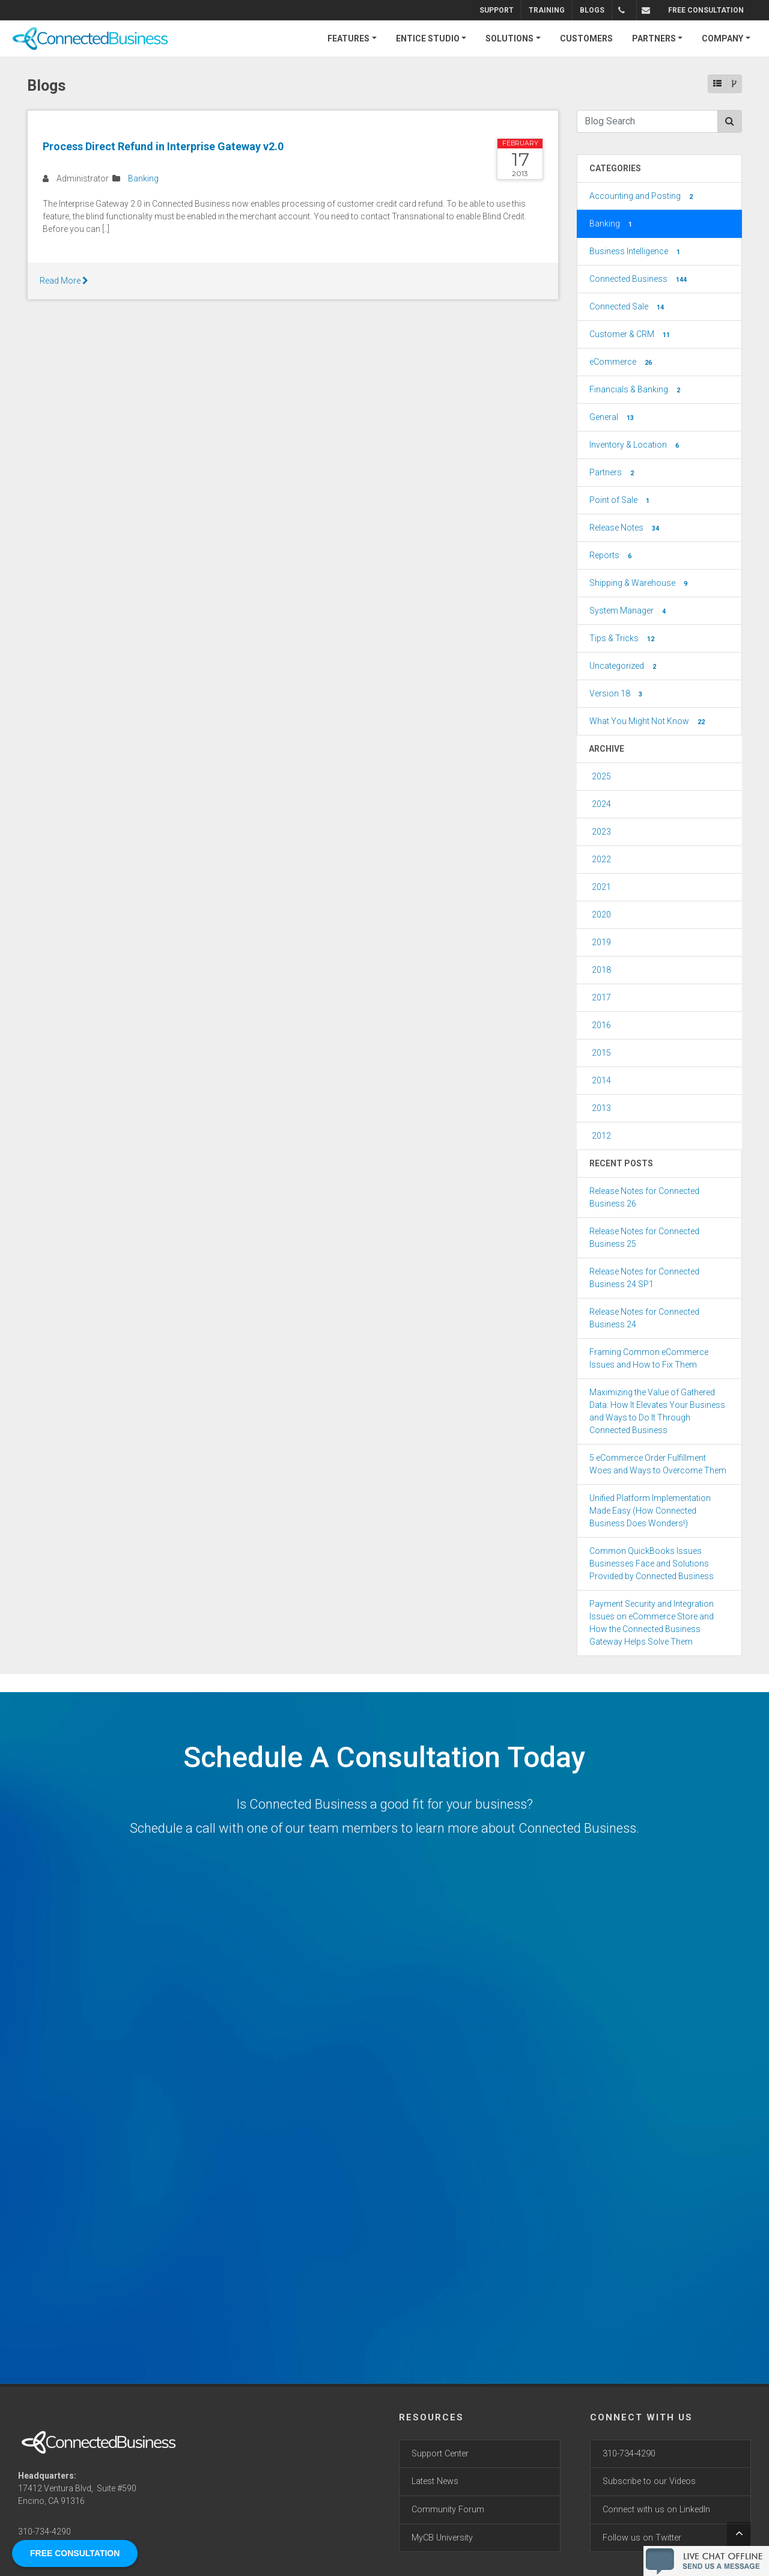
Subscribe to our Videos (649, 2481)
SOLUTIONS (509, 38)
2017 (601, 997)
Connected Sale (627, 307)
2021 (601, 887)
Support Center (440, 2454)
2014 (601, 1080)
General (612, 417)
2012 (601, 1135)
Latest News (435, 2481)
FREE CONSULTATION (706, 10)
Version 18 (617, 694)
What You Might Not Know (648, 721)
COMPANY (722, 38)
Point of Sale (620, 500)
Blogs (592, 10)
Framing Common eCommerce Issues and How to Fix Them (648, 1358)
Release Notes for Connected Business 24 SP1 (644, 1278)
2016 (601, 1025)
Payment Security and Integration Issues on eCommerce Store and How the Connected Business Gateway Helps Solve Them (651, 1622)
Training (547, 10)
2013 (601, 1108)
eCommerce (621, 362)
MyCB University (442, 2538)
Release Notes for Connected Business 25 (644, 1237)
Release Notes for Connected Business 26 (644, 1197)
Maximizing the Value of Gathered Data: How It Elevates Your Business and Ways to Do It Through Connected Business (657, 1411)
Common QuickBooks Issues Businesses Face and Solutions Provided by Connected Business (651, 1563)
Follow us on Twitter (642, 2538)
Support (496, 10)
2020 (601, 914)
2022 (601, 859)
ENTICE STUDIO (428, 38)
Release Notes (625, 528)
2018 (601, 970)
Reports (611, 555)
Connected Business (639, 279)
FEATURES (348, 38)
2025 (601, 776)
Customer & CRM (630, 334)
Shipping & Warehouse (639, 583)
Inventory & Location (635, 445)
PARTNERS (654, 38)
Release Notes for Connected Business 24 (644, 1318)
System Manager (628, 611)
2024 (601, 804)
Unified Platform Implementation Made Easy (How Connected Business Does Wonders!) (650, 1510)
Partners (612, 472)
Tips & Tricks (623, 638)
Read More (64, 280)
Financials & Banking (635, 390)
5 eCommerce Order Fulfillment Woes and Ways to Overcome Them (657, 1464)
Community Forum (448, 2509)
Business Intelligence (635, 251)
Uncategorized (623, 666)
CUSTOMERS (586, 38)
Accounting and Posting (642, 196)
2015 (601, 1053)
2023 (601, 831)
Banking (143, 178)
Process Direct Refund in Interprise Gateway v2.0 (163, 146)
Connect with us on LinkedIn (656, 2509)
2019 (601, 942)
